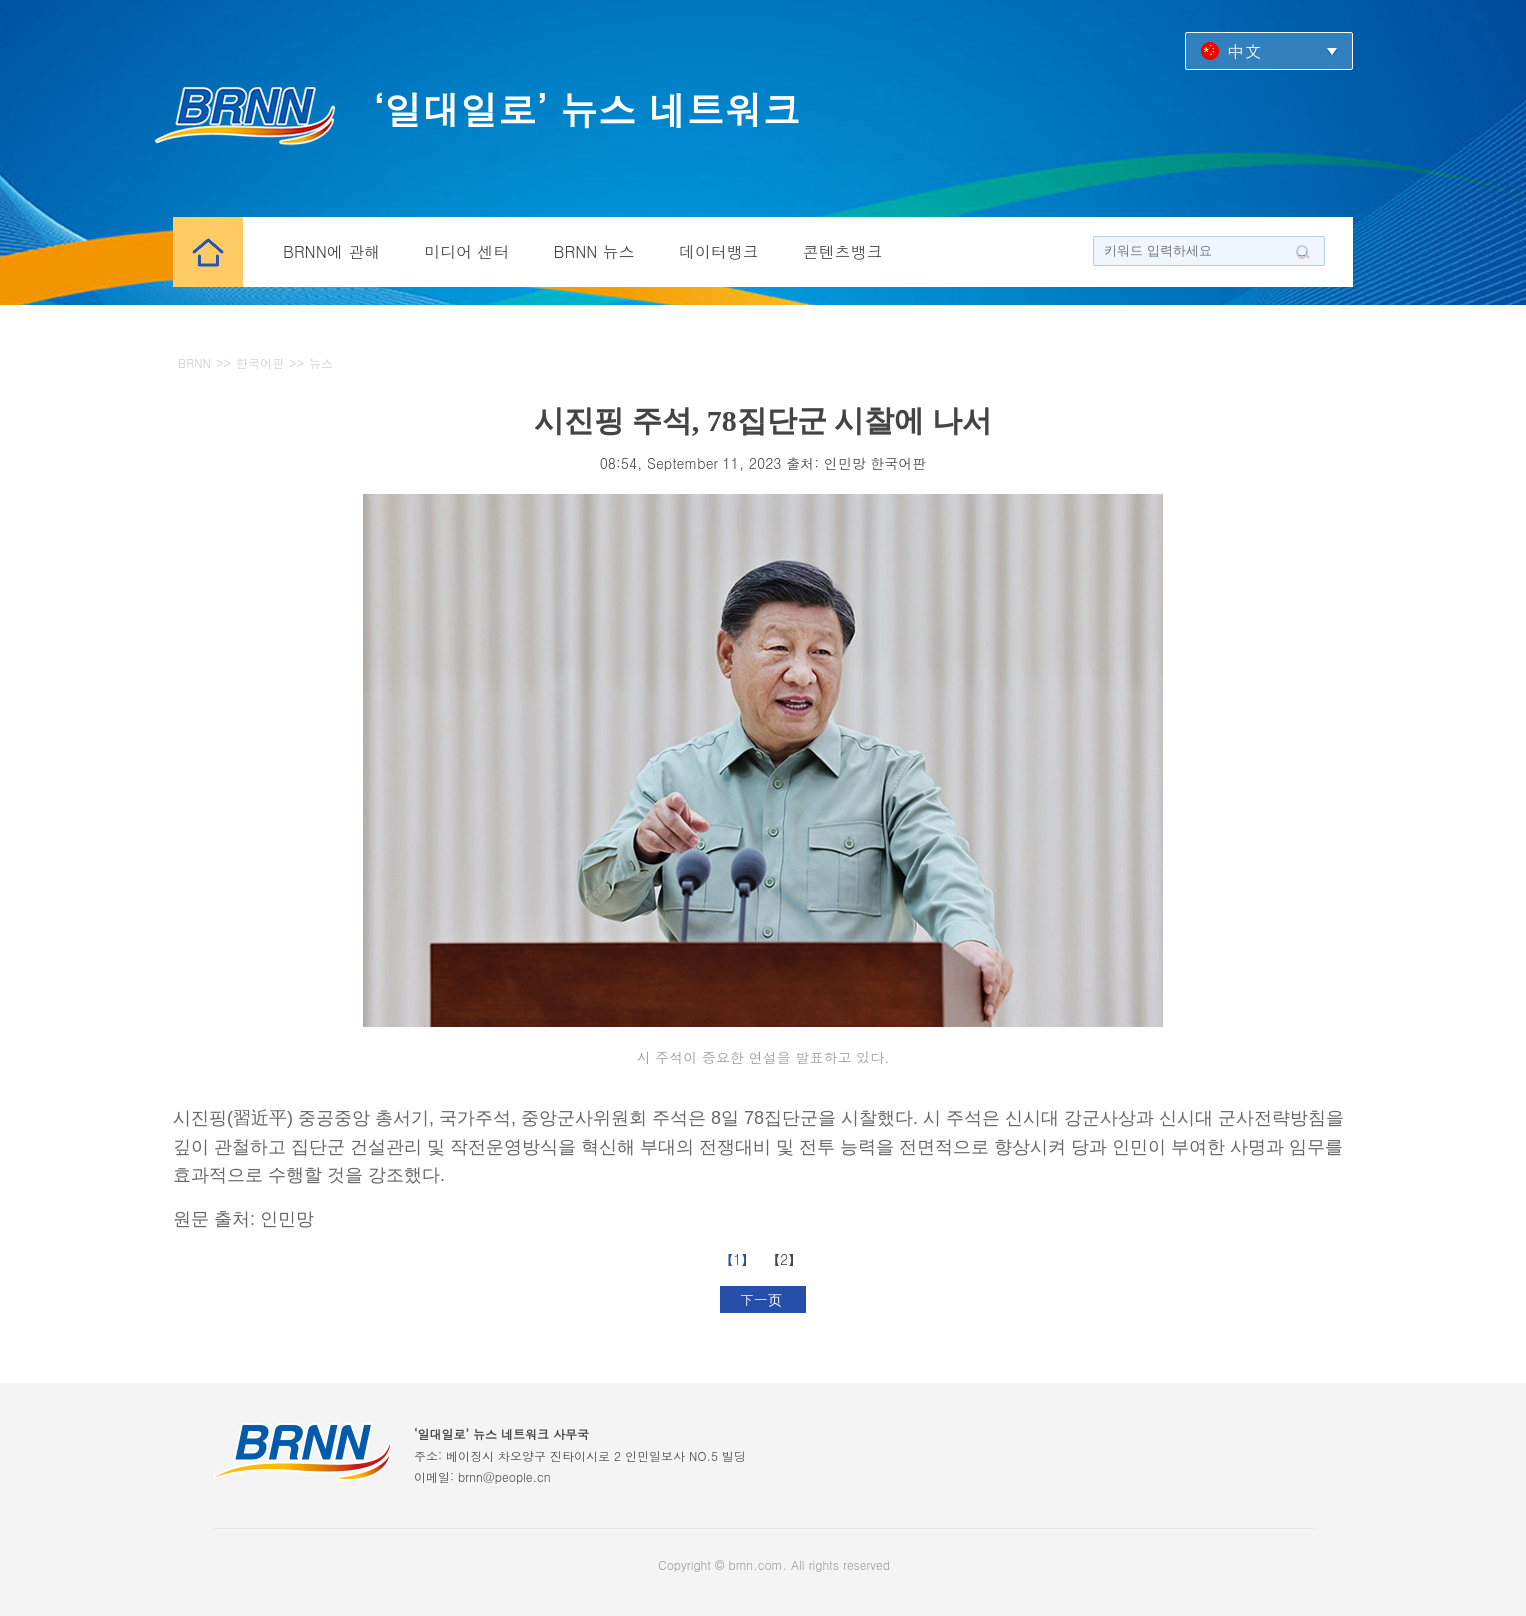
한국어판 (260, 362)
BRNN (194, 362)
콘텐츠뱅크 (843, 251)
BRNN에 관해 (331, 251)
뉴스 (321, 362)
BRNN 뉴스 (594, 251)
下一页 (763, 1299)
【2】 (786, 1259)
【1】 (739, 1259)
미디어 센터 (466, 251)
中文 (1244, 50)
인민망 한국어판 (875, 463)
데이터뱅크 (719, 251)
